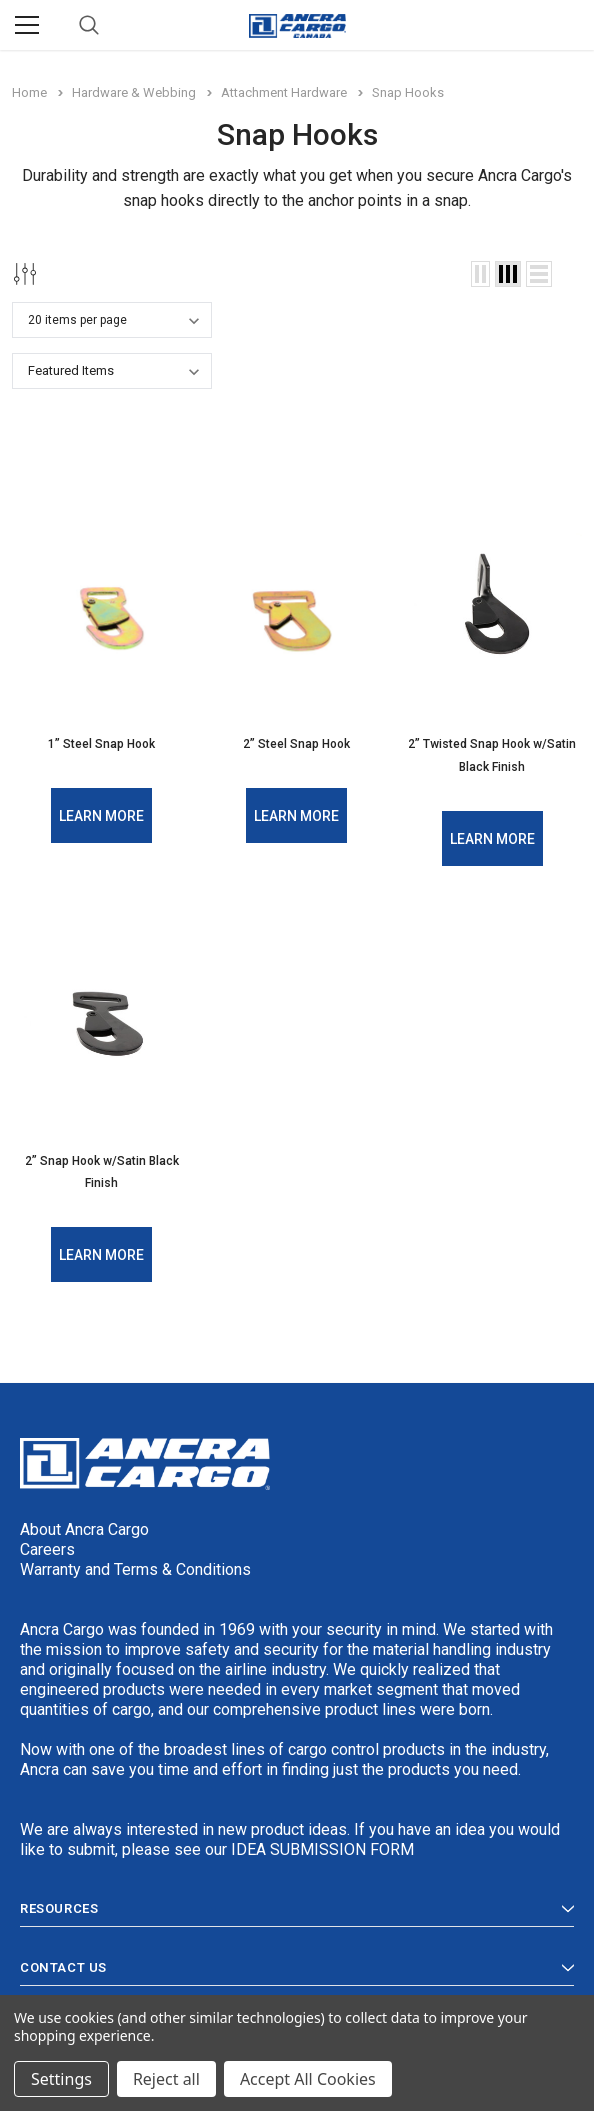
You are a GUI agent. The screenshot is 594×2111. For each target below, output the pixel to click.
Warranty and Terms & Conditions (135, 1566)
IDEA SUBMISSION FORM (322, 1846)
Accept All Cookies (308, 2079)
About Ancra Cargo (84, 1526)
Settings (61, 2079)
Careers (47, 1546)
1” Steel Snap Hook (101, 744)
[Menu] (27, 25)
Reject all (166, 2079)
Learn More (101, 815)
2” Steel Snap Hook (296, 744)
